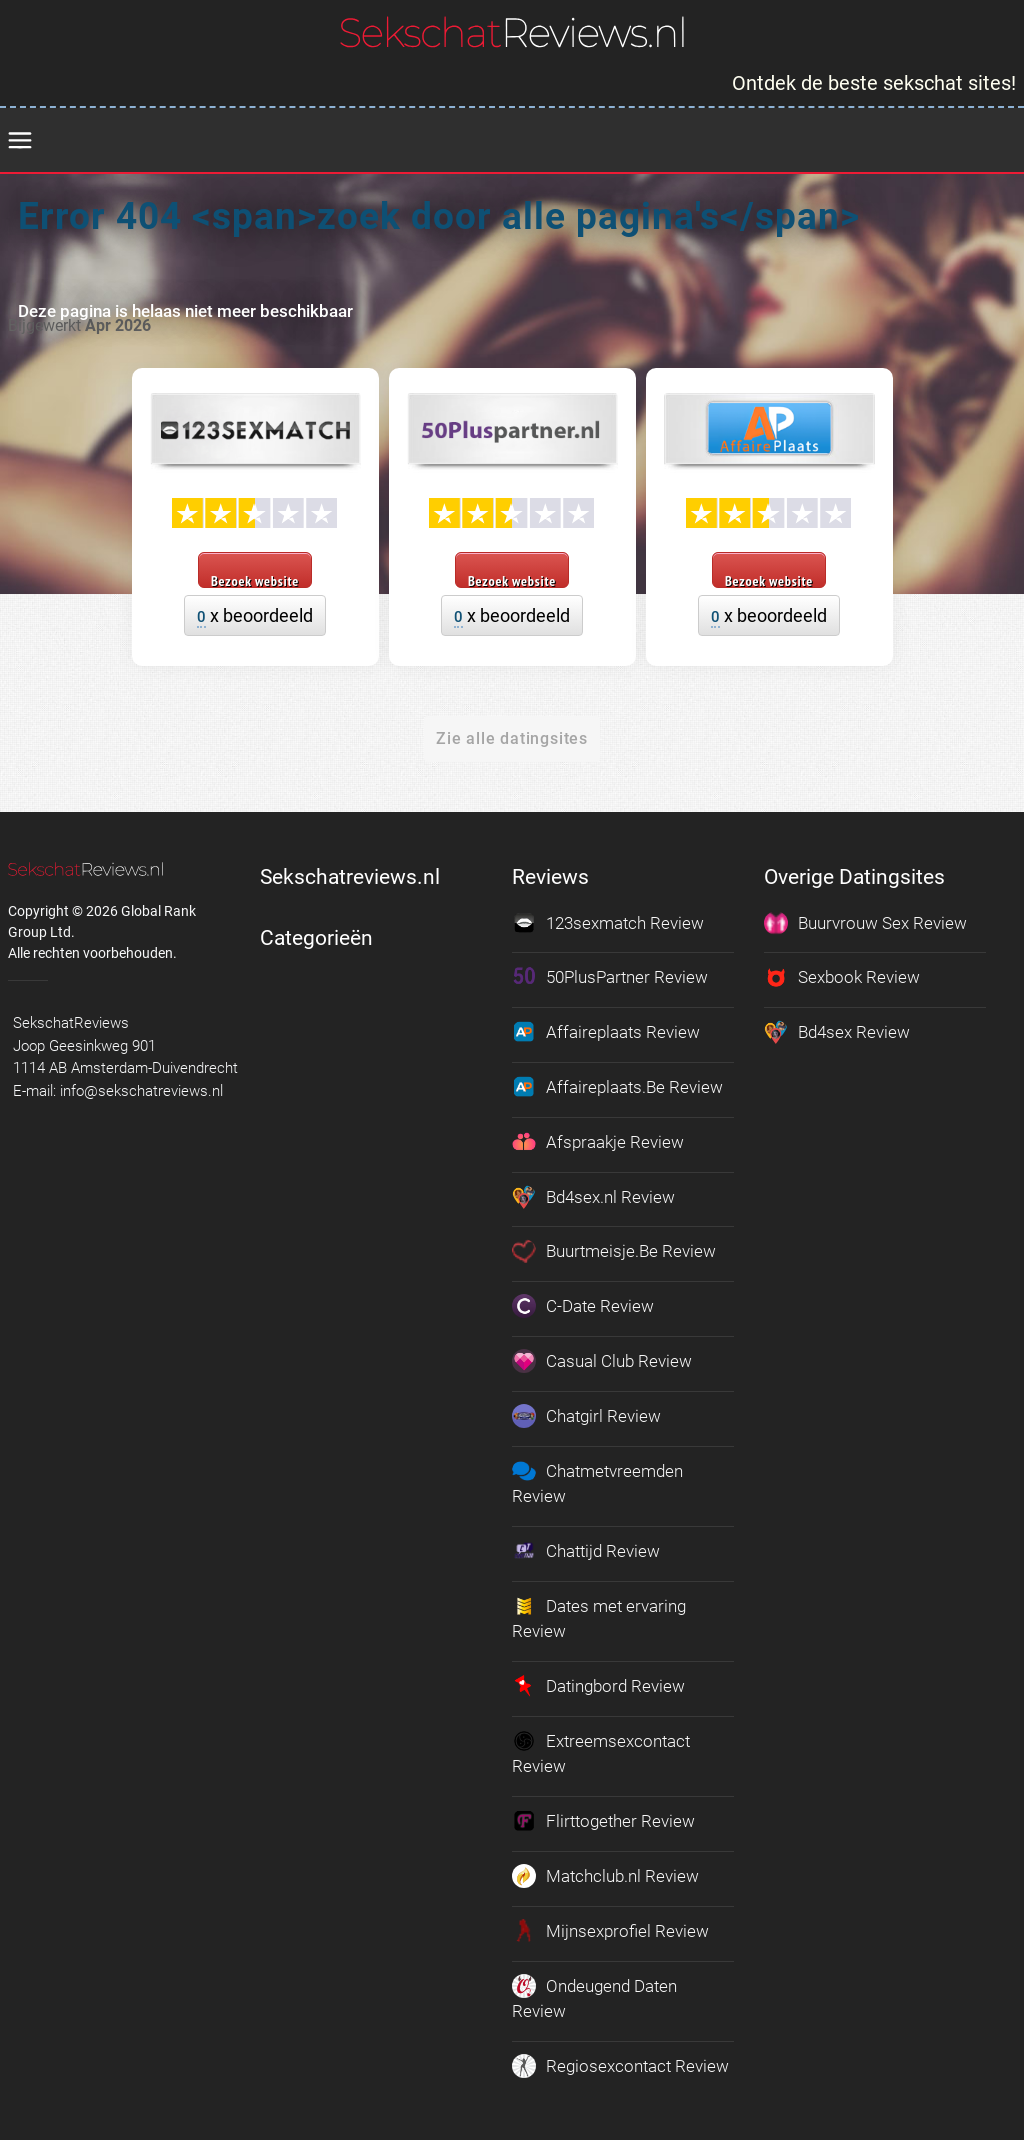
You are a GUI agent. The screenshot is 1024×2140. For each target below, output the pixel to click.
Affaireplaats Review (606, 1032)
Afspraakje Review (598, 1141)
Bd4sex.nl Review (593, 1195)
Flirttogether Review (603, 1817)
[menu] (20, 141)
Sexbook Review (842, 977)
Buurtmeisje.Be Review (614, 1250)
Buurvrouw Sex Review (865, 923)
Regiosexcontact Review (620, 2060)
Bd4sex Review (837, 1032)
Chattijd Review (586, 1548)
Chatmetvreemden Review (597, 1480)
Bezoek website (255, 580)
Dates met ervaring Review (599, 1614)
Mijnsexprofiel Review (610, 1926)
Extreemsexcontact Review (601, 1749)
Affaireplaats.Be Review (617, 1086)
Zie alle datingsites (512, 738)
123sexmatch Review (608, 923)
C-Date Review (583, 1304)
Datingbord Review (598, 1682)
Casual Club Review (602, 1359)
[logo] (512, 32)
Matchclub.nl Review (605, 1871)
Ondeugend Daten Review (594, 1992)
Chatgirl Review (586, 1413)
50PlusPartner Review (610, 977)
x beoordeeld (255, 616)
